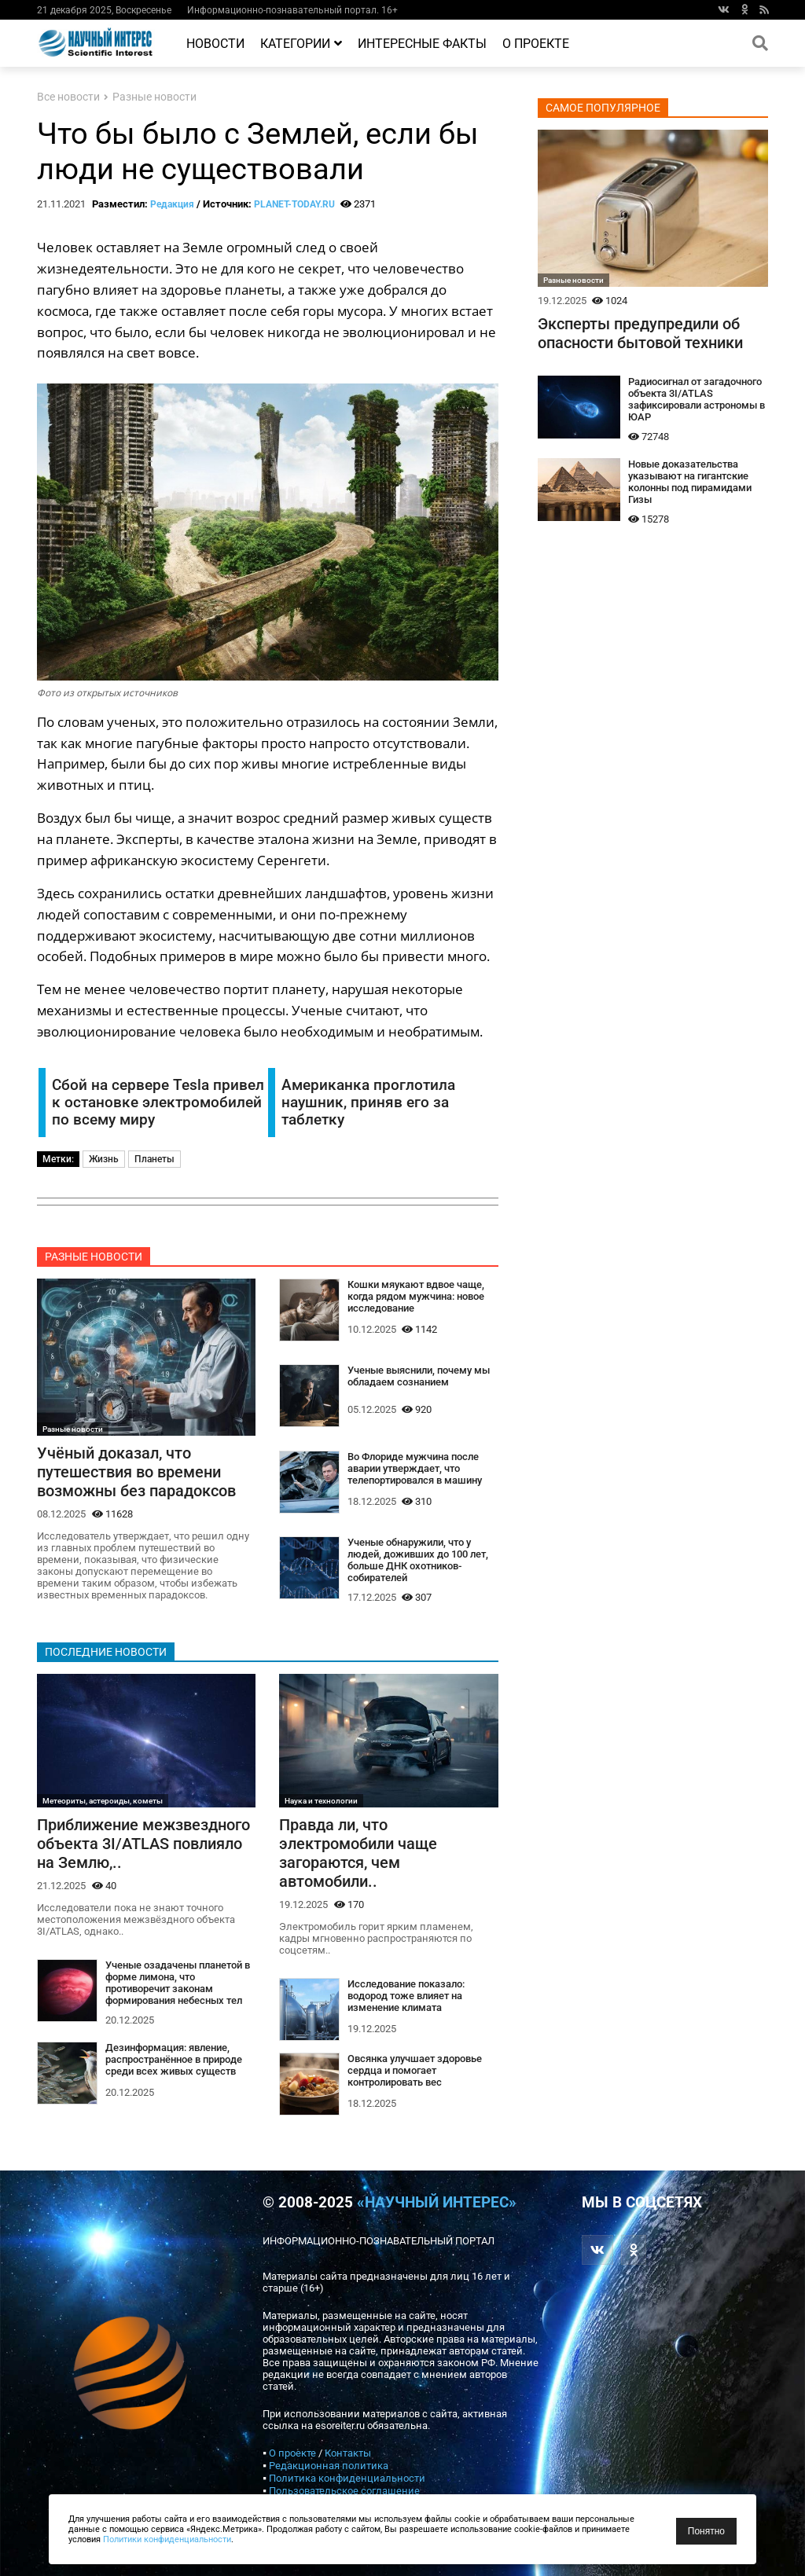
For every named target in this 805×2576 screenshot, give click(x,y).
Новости (215, 43)
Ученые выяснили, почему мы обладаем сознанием (418, 1376)
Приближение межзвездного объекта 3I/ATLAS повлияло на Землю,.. (143, 1843)
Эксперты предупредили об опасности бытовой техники (640, 333)
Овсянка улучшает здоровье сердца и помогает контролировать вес (414, 2070)
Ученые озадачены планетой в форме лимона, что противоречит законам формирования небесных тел (177, 1982)
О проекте (535, 43)
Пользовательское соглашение (344, 2491)
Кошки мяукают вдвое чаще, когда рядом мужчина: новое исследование (415, 1296)
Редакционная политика (328, 2465)
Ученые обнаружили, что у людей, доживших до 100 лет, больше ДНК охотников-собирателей (417, 1559)
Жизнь (104, 1159)
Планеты (154, 1159)
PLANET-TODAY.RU (294, 204)
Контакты (348, 2453)
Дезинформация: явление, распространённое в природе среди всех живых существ (173, 2059)
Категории (301, 43)
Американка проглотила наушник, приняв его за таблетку (368, 1102)
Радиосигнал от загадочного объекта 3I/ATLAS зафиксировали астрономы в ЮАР (696, 399)
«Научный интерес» (436, 2202)
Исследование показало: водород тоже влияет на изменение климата (406, 1995)
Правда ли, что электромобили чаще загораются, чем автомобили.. (358, 1853)
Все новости (68, 97)
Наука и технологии (321, 1800)
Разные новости (154, 97)
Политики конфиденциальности (167, 2539)
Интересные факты (422, 43)
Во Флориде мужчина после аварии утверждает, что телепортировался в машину (414, 1468)
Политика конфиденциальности (347, 2478)
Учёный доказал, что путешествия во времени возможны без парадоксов (136, 1472)
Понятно (706, 2531)
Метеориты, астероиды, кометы (102, 1800)
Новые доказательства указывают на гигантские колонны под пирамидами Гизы (690, 481)
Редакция (172, 204)
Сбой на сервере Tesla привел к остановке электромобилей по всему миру (158, 1102)
